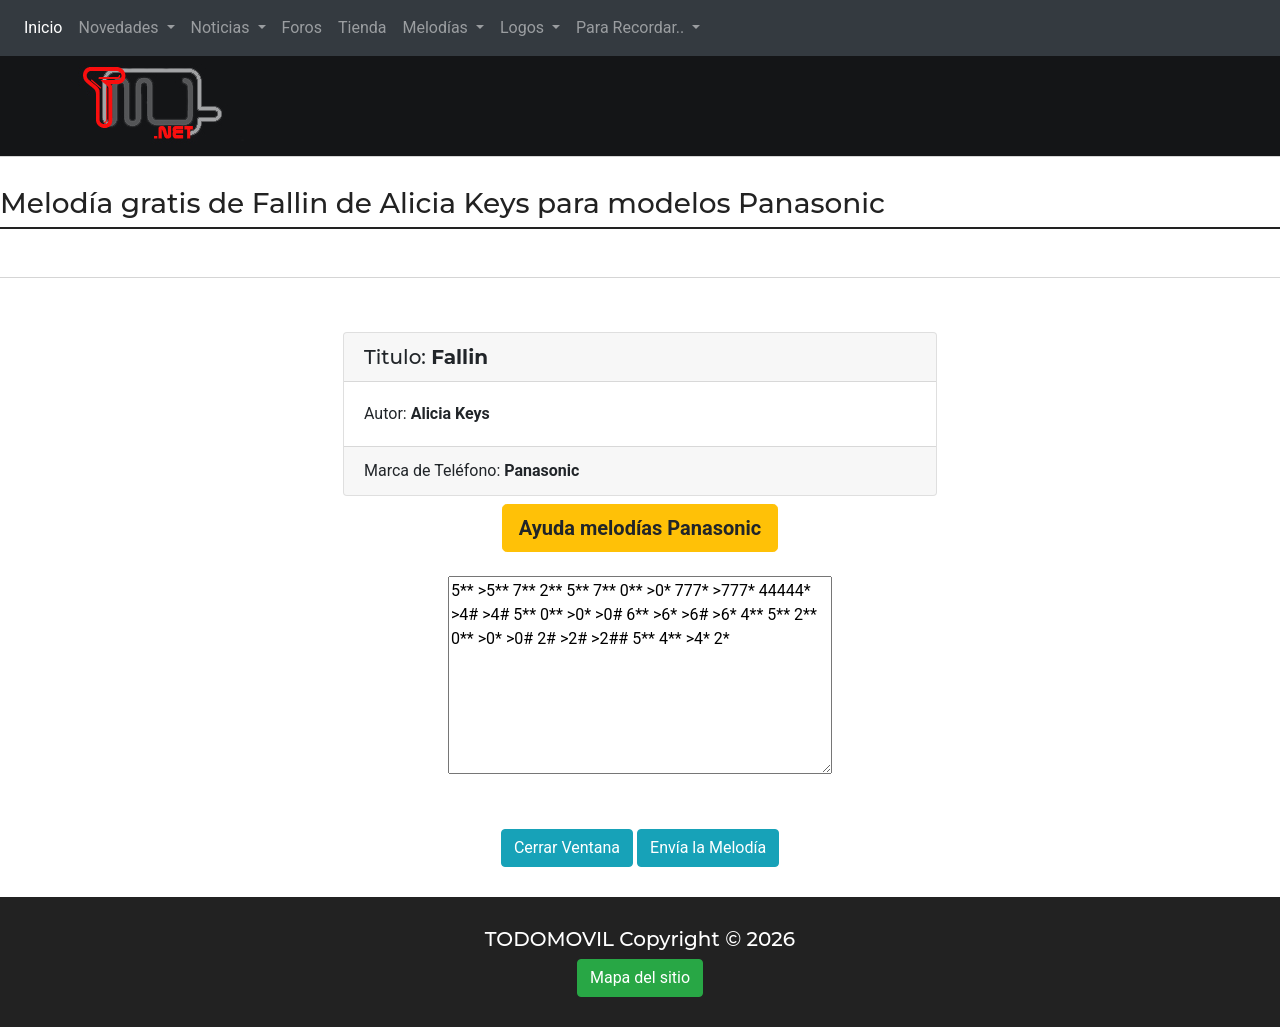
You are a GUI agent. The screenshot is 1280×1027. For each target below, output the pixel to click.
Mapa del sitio (640, 977)
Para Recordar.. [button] (632, 27)
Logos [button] (524, 27)
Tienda (362, 27)
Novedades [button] (120, 27)
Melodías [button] (436, 27)
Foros (302, 27)
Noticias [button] (222, 27)
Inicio (47, 26)
